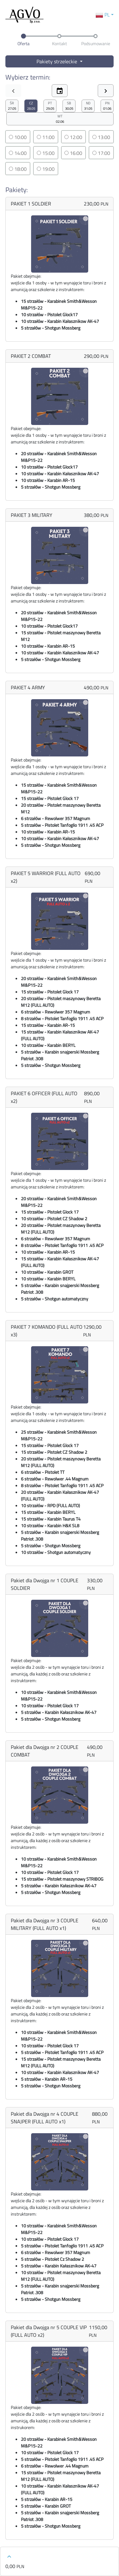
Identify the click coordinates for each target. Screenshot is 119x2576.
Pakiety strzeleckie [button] (57, 61)
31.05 (88, 105)
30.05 (68, 105)
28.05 (30, 105)
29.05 (49, 105)
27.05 (11, 105)
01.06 (107, 105)
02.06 (59, 118)
